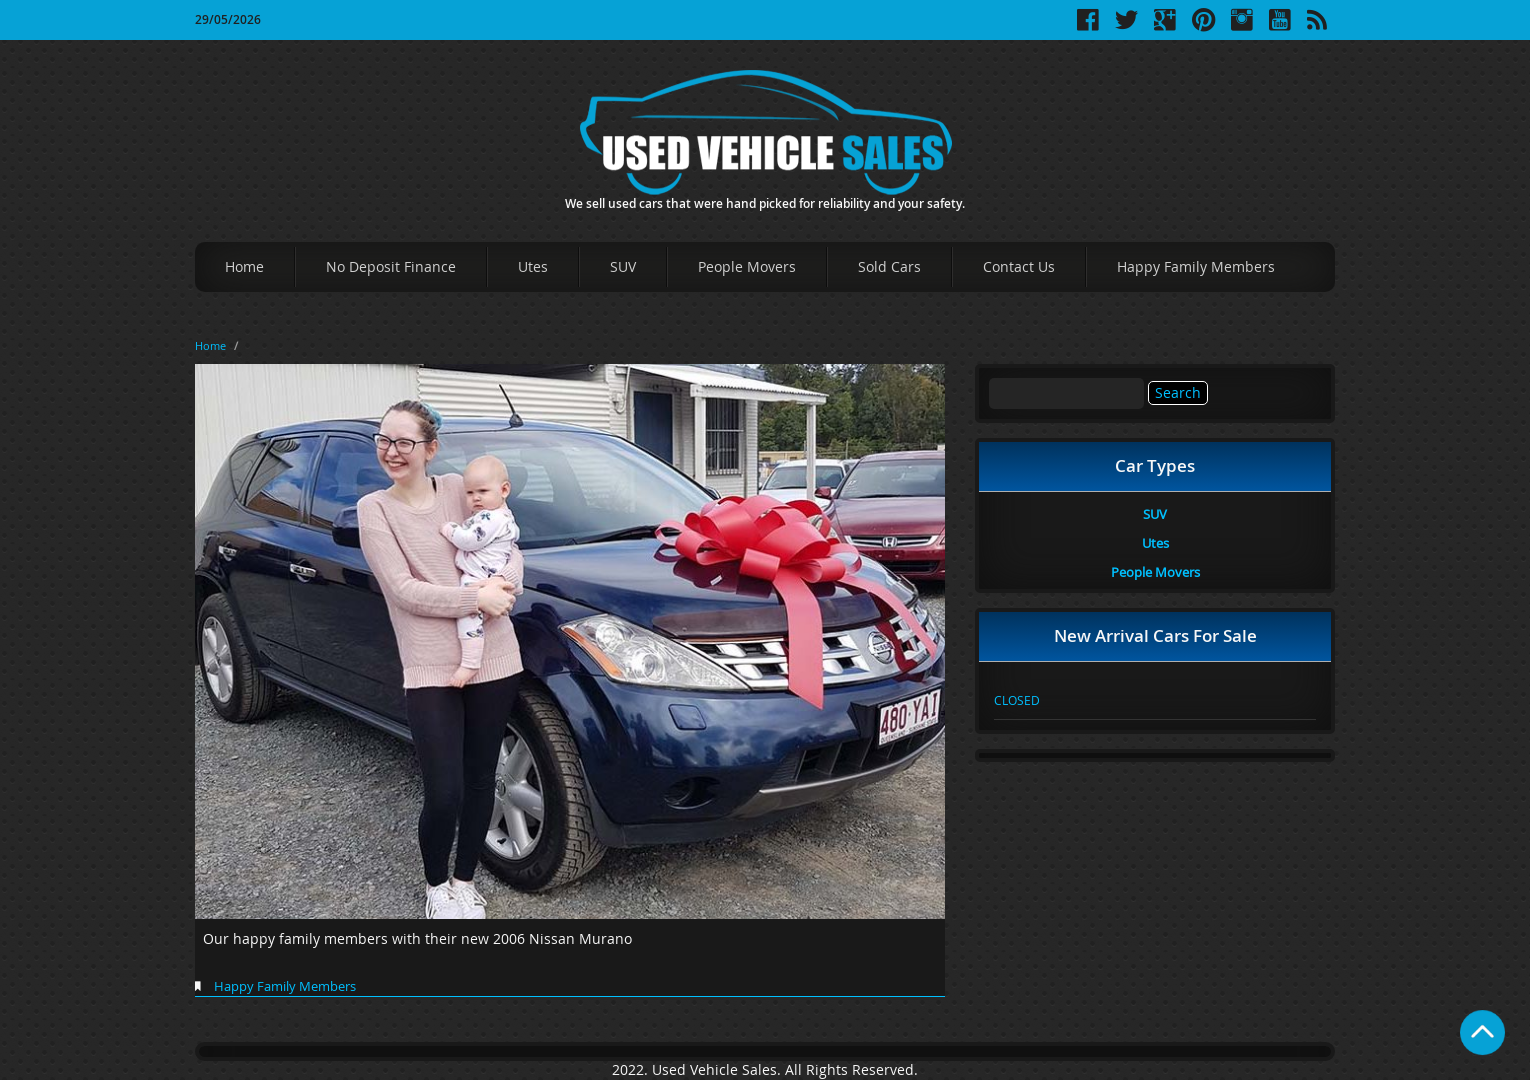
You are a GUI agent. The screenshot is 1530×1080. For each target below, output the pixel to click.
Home (244, 266)
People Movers (747, 266)
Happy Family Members (1196, 266)
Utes (533, 266)
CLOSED (1017, 700)
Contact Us (1019, 266)
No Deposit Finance (391, 266)
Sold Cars (889, 266)
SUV (623, 266)
